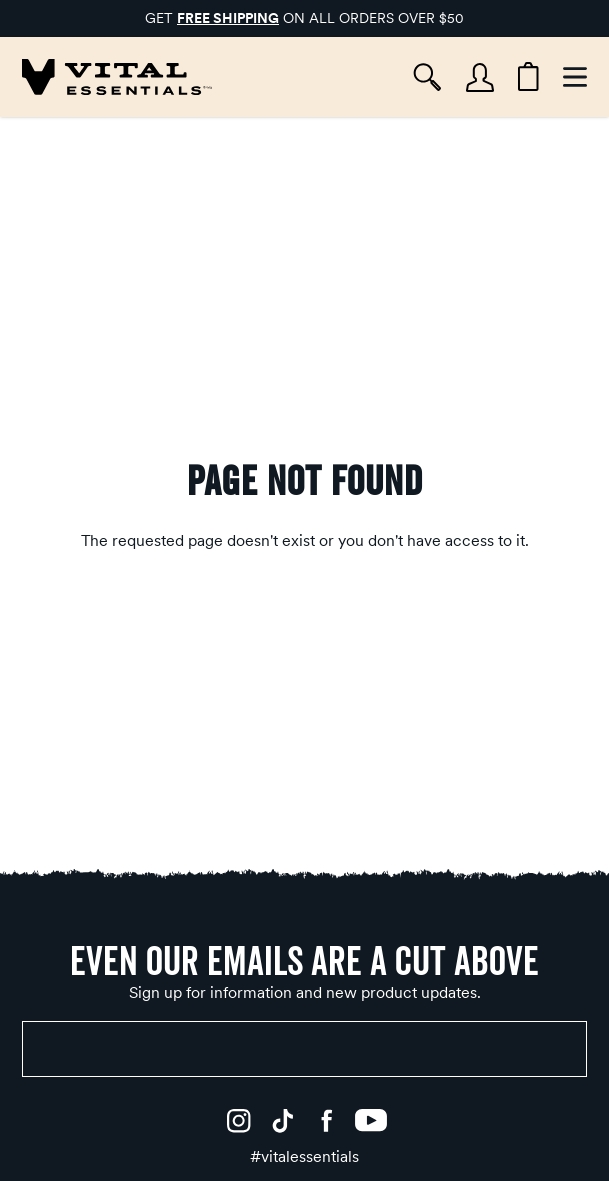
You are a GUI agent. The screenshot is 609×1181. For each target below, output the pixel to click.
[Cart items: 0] (528, 77)
